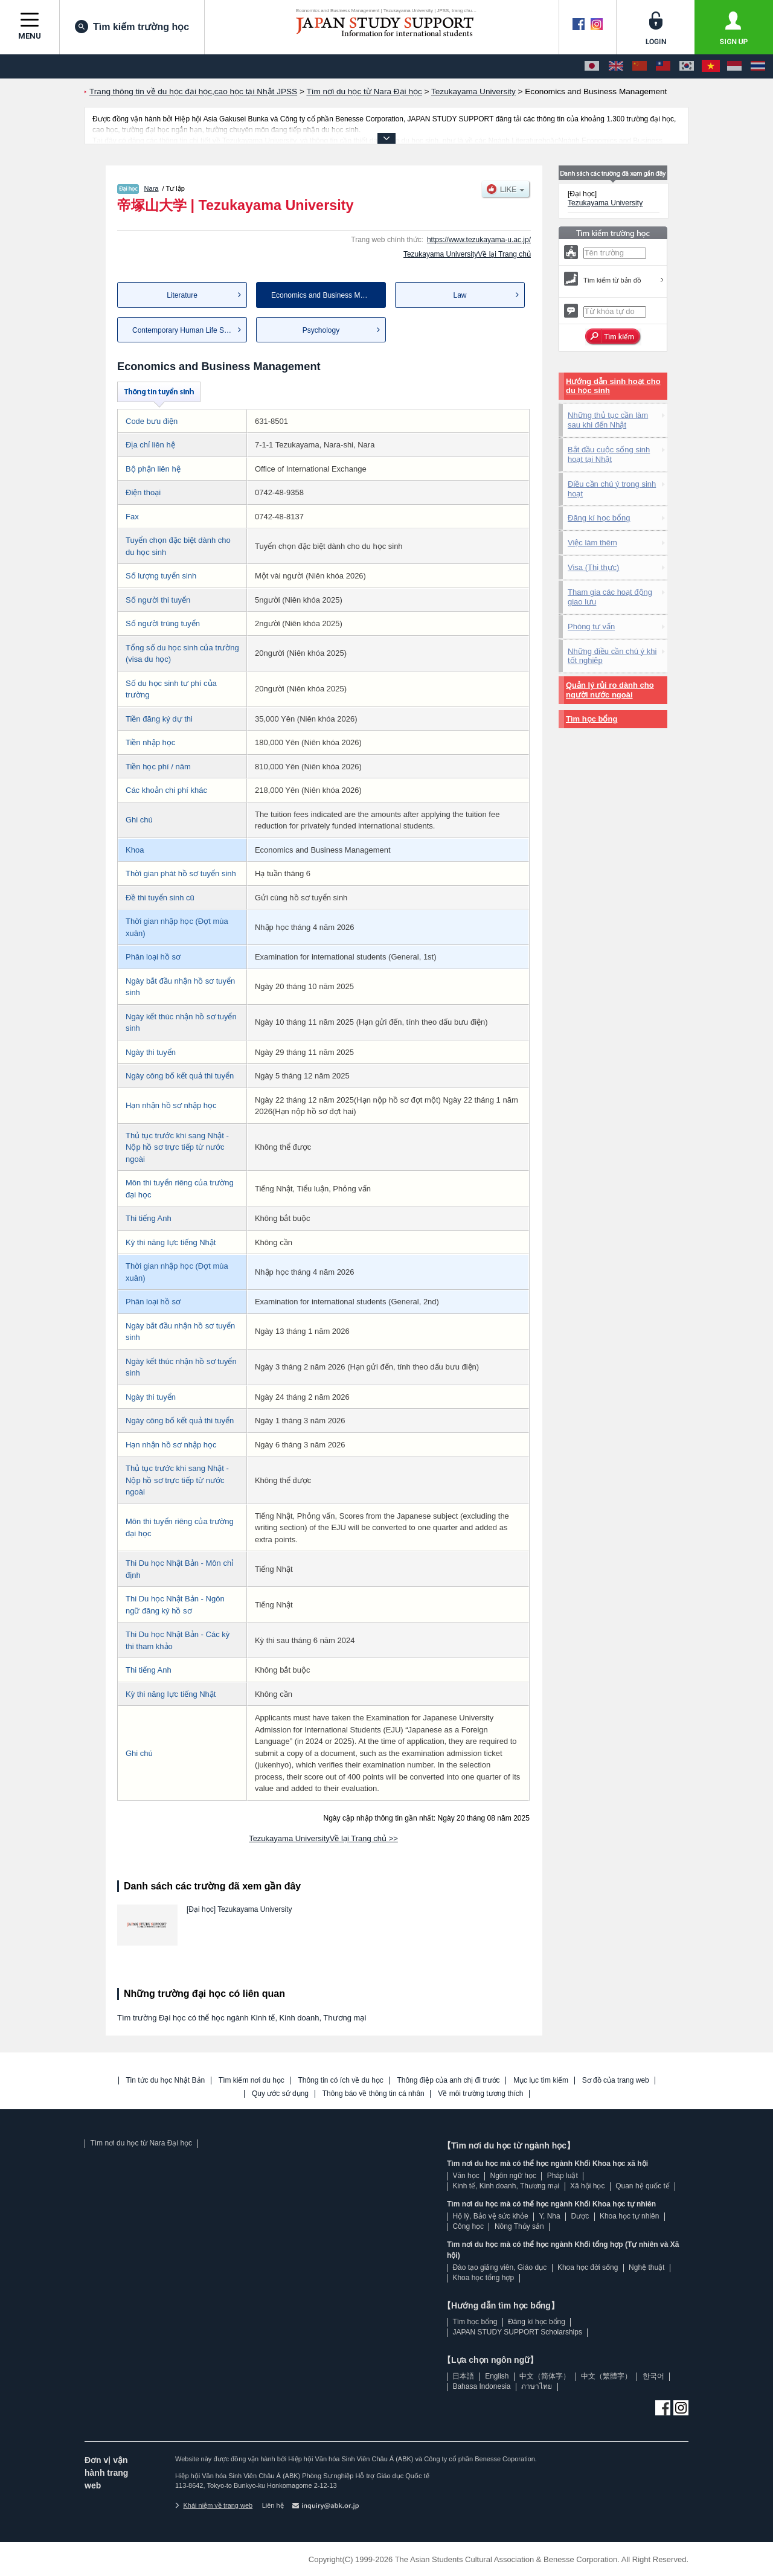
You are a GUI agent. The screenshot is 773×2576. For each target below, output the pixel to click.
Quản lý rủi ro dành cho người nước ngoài (610, 690)
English (496, 2376)
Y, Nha (549, 2216)
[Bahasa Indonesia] (734, 66)
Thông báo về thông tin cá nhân (373, 2094)
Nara (151, 188)
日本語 (463, 2376)
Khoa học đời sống (587, 2267)
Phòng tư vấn (591, 626)
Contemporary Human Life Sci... (184, 330)
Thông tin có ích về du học (340, 2080)
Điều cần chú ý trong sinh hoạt (612, 488)
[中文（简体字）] (639, 66)
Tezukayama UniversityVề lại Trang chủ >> (323, 1838)
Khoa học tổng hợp (483, 2277)
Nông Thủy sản (519, 2226)
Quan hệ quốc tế (642, 2186)
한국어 (653, 2376)
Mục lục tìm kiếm (540, 2080)
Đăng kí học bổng (599, 517)
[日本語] (592, 66)
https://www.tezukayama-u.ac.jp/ (479, 239)
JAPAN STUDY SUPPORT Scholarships (517, 2332)
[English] (616, 66)
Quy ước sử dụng (280, 2094)
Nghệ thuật (646, 2267)
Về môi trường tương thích (480, 2094)
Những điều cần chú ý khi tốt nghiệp (612, 656)
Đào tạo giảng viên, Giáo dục (499, 2267)
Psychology (321, 330)
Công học (468, 2226)
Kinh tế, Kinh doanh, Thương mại (505, 2186)
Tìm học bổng (591, 718)
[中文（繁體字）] (663, 66)
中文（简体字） (544, 2376)
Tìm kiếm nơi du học (251, 2080)
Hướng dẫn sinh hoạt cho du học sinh (613, 386)
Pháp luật (562, 2175)
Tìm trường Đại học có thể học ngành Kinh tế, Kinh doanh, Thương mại (241, 2017)
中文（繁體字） (606, 2376)
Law (459, 295)
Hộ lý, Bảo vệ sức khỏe (490, 2216)
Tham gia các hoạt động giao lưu (610, 597)
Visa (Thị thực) (593, 567)
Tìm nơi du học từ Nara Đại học (141, 2143)
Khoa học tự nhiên (629, 2216)
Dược (580, 2216)
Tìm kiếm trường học (132, 26)
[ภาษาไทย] (758, 66)
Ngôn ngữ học (513, 2175)
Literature (182, 295)
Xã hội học (587, 2186)
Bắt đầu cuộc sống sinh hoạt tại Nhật (609, 454)
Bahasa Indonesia (481, 2386)
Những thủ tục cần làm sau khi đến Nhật (608, 420)
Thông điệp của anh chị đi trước (448, 2080)
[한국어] (687, 66)
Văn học (465, 2175)
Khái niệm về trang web (213, 2505)
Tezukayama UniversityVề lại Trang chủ (467, 254)
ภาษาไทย (536, 2386)
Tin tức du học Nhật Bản (165, 2080)
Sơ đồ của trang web (615, 2080)
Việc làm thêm (592, 542)
